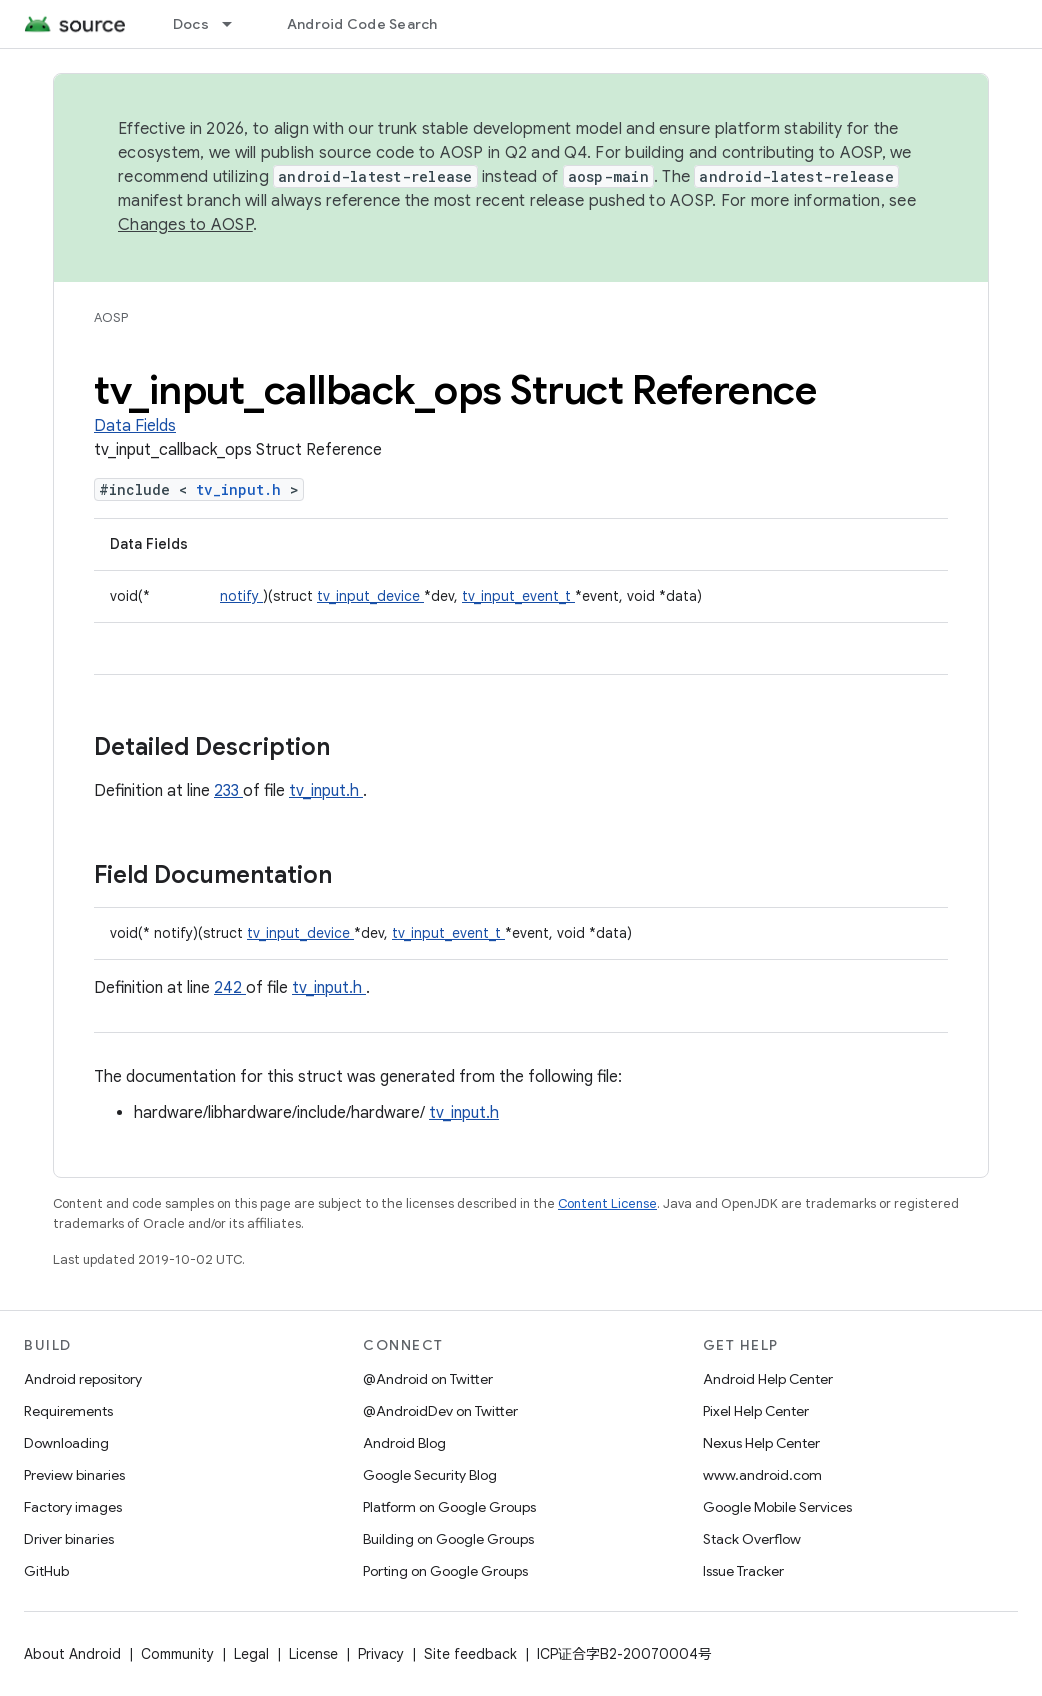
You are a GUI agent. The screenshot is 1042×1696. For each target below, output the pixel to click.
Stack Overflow (752, 1539)
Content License (607, 1203)
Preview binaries (74, 1475)
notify (241, 596)
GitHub (46, 1571)
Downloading (66, 1443)
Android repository (83, 1379)
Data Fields (135, 426)
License (313, 1654)
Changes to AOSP (185, 225)
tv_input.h (243, 489)
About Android (72, 1654)
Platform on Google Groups (449, 1507)
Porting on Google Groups (445, 1571)
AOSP (111, 317)
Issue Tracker (743, 1571)
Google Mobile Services (777, 1507)
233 (228, 791)
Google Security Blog (430, 1475)
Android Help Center (768, 1379)
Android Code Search (362, 24)
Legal (251, 1654)
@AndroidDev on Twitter (440, 1411)
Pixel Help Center (756, 1411)
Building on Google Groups (448, 1539)
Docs (191, 24)
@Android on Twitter (428, 1379)
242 (230, 988)
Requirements (68, 1411)
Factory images (73, 1507)
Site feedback (470, 1654)
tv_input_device (370, 596)
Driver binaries (69, 1539)
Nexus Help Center (761, 1443)
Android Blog (404, 1443)
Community (177, 1654)
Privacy (381, 1654)
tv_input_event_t (518, 596)
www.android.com (762, 1475)
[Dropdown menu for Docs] (236, 24)
